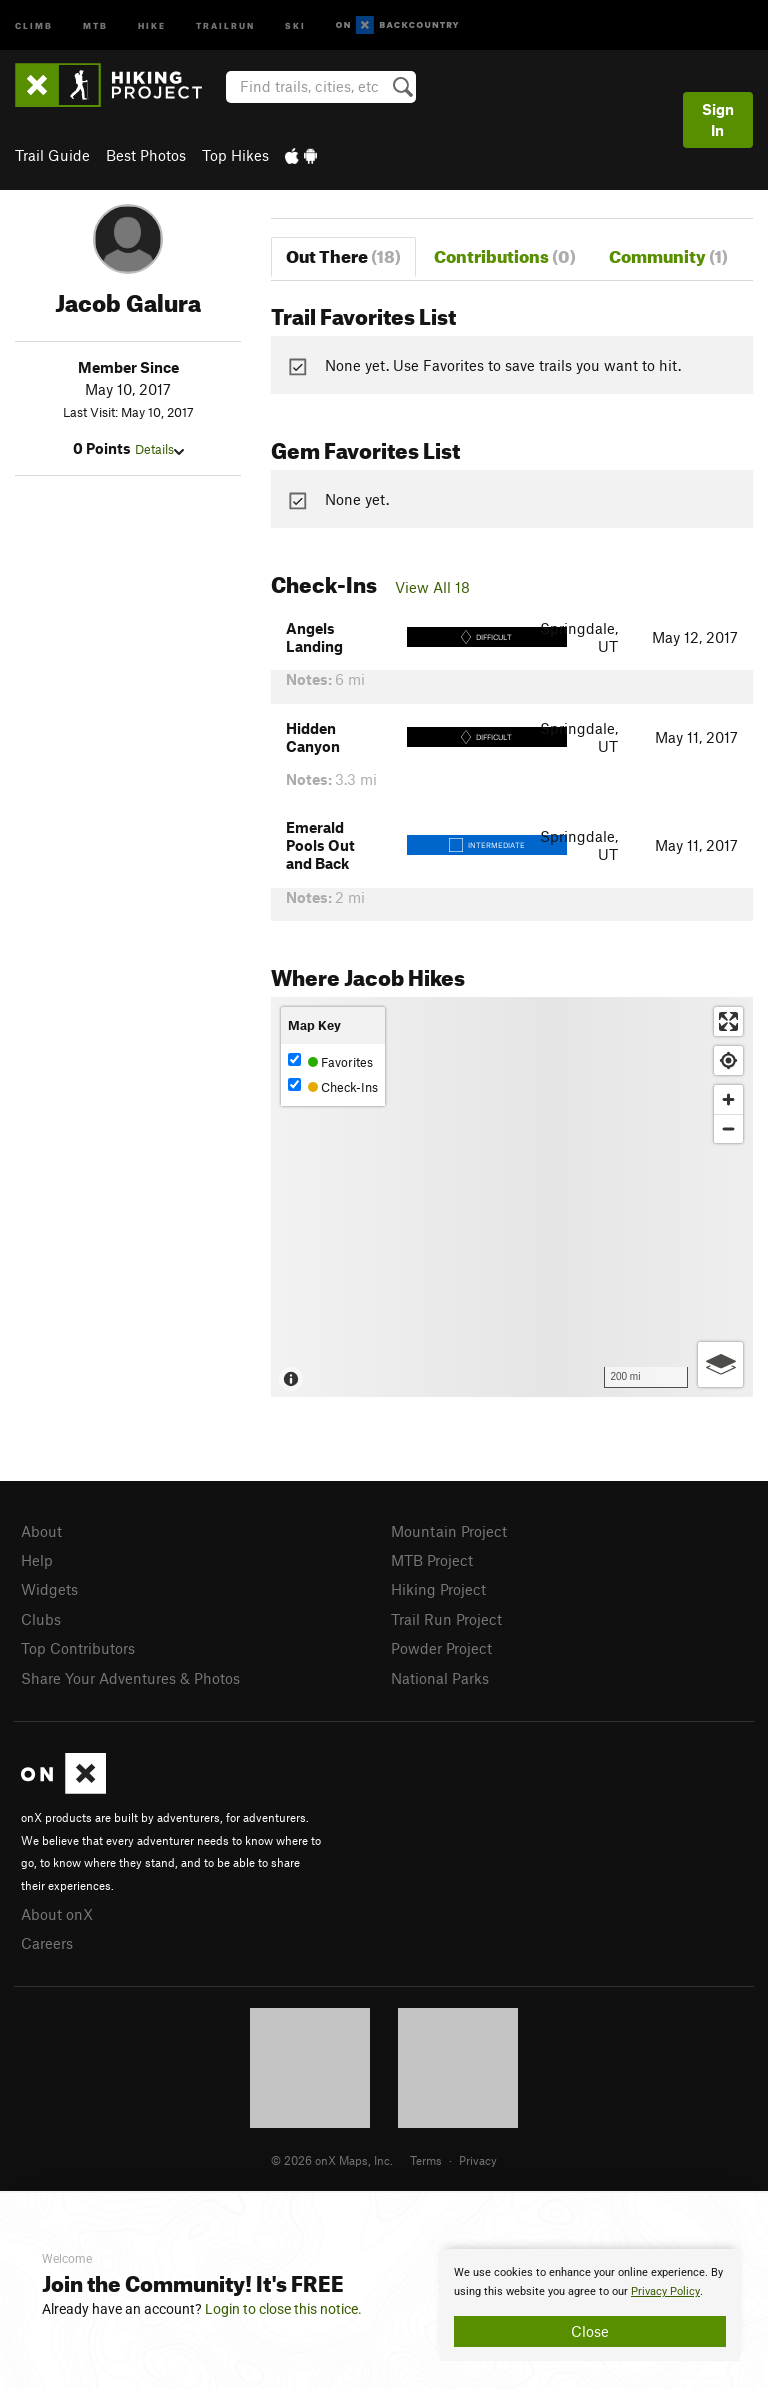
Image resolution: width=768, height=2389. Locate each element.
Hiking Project (438, 1589)
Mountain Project (449, 1531)
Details (159, 449)
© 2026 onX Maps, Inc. (332, 2160)
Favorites (330, 1061)
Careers (47, 1943)
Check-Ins (333, 1086)
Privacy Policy (665, 2291)
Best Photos (146, 155)
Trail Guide (52, 155)
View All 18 (432, 587)
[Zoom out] (728, 1128)
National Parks (440, 1678)
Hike (152, 24)
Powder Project (441, 1648)
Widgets (49, 1589)
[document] (590, 2305)
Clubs (41, 1619)
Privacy (478, 2160)
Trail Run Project (446, 1619)
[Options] (720, 1364)
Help (37, 1560)
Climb (34, 24)
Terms (426, 2160)
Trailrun (225, 24)
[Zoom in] (728, 1099)
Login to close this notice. (283, 2309)
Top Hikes (235, 155)
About (41, 1531)
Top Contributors (78, 1648)
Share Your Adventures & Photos (130, 1678)
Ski (295, 24)
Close (590, 2331)
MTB (95, 24)
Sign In (718, 119)
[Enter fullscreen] (728, 1021)
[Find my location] (728, 1060)
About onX (57, 1914)
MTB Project (432, 1560)
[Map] (512, 1197)
